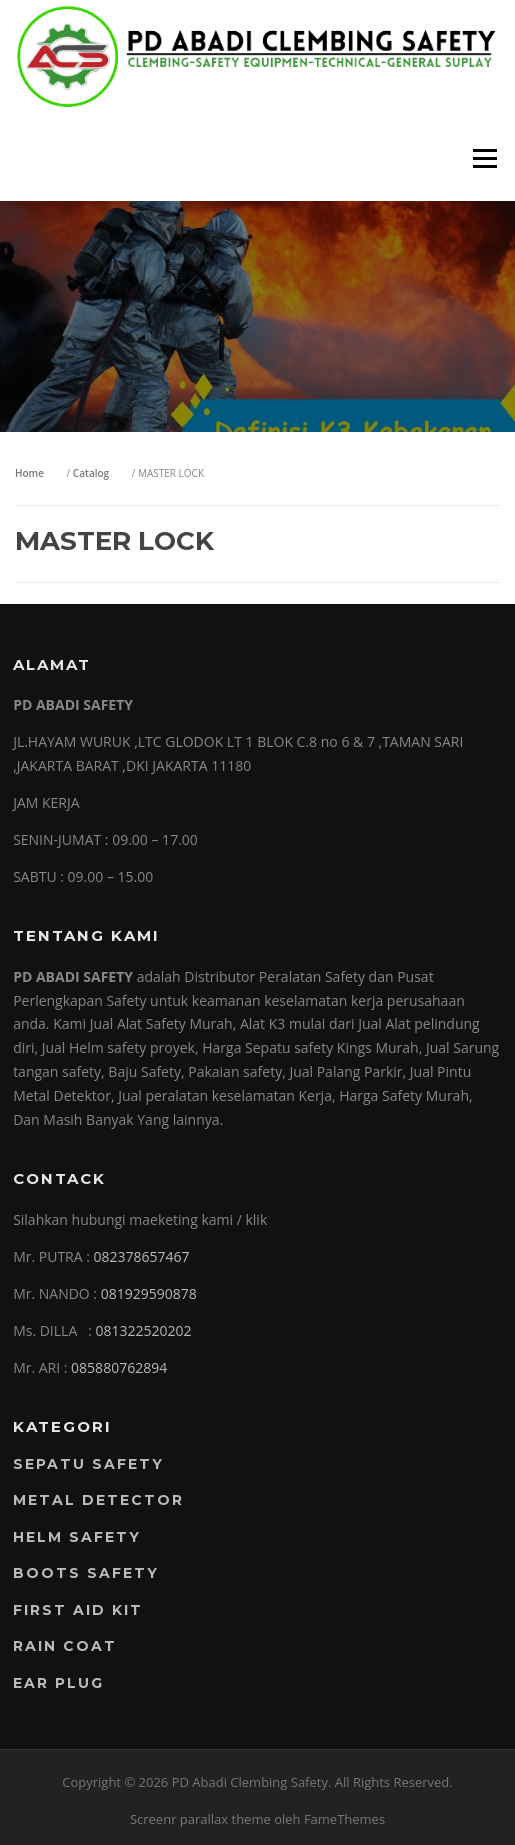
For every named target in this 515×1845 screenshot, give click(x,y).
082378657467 (142, 1256)
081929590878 (149, 1293)
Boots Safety (86, 1573)
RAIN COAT (65, 1646)
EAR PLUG (58, 1683)
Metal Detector (98, 1500)
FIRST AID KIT (78, 1610)
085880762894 (119, 1367)
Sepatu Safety (88, 1464)
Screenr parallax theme (200, 1819)
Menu (484, 158)
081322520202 (143, 1330)
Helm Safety (77, 1537)
